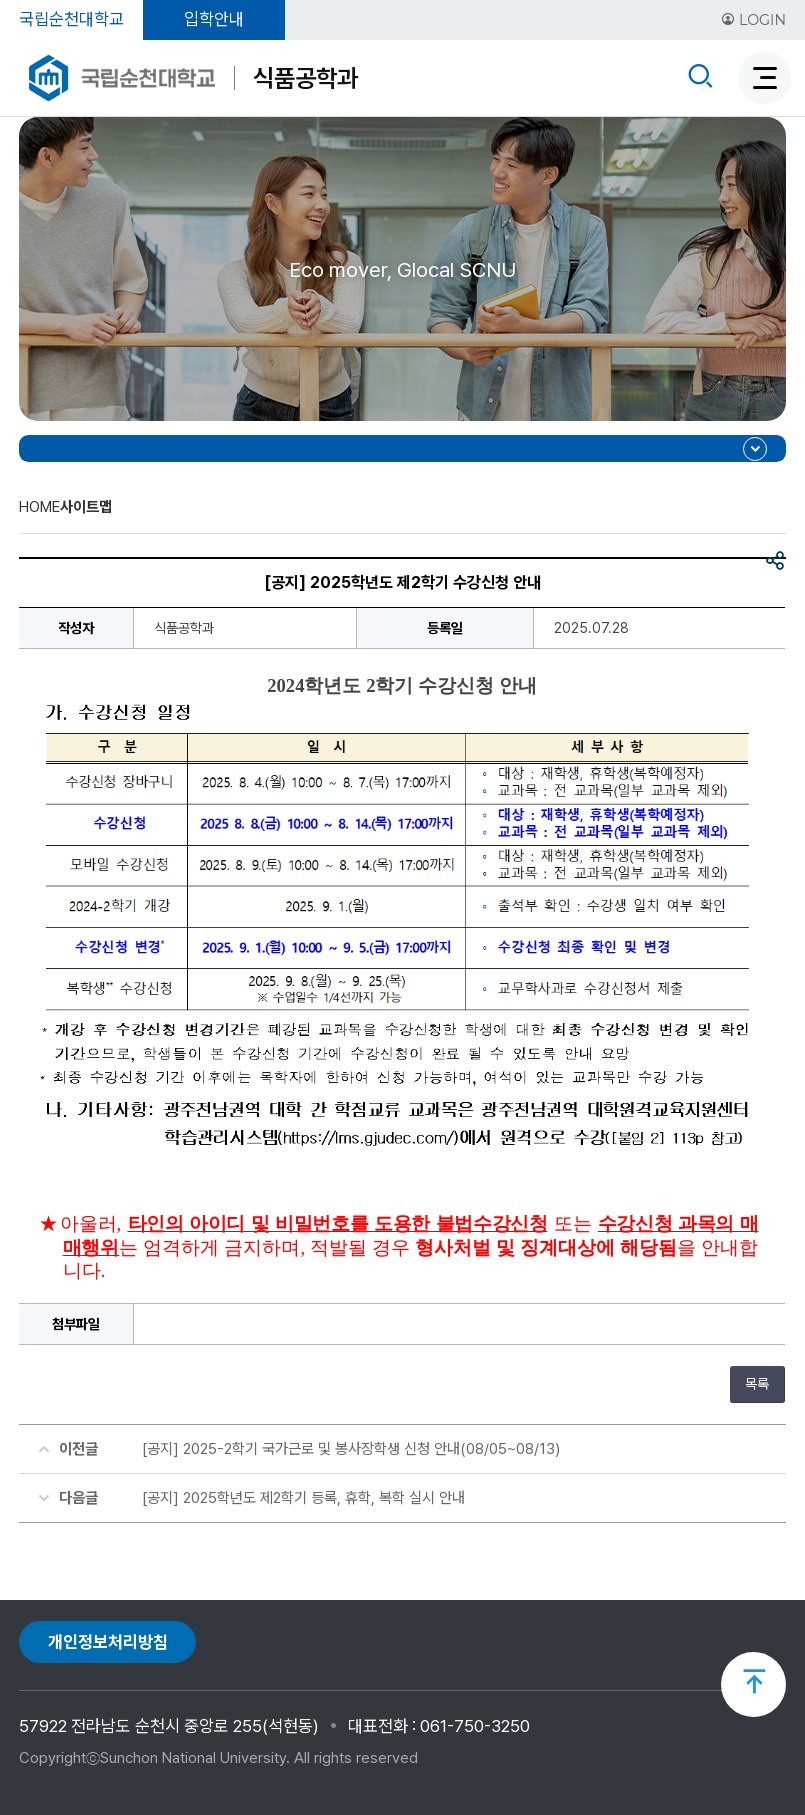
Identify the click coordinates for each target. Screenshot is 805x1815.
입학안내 (214, 19)
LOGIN (753, 20)
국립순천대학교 (71, 19)
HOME (39, 507)
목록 (757, 1384)
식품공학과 (305, 78)
